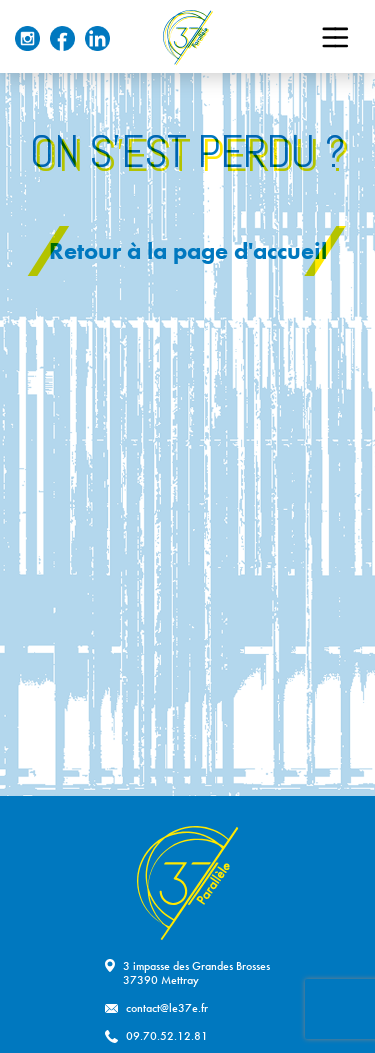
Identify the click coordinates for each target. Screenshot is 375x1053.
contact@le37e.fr (167, 1008)
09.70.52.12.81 (167, 1036)
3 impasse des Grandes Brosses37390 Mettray (196, 973)
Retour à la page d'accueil (188, 250)
